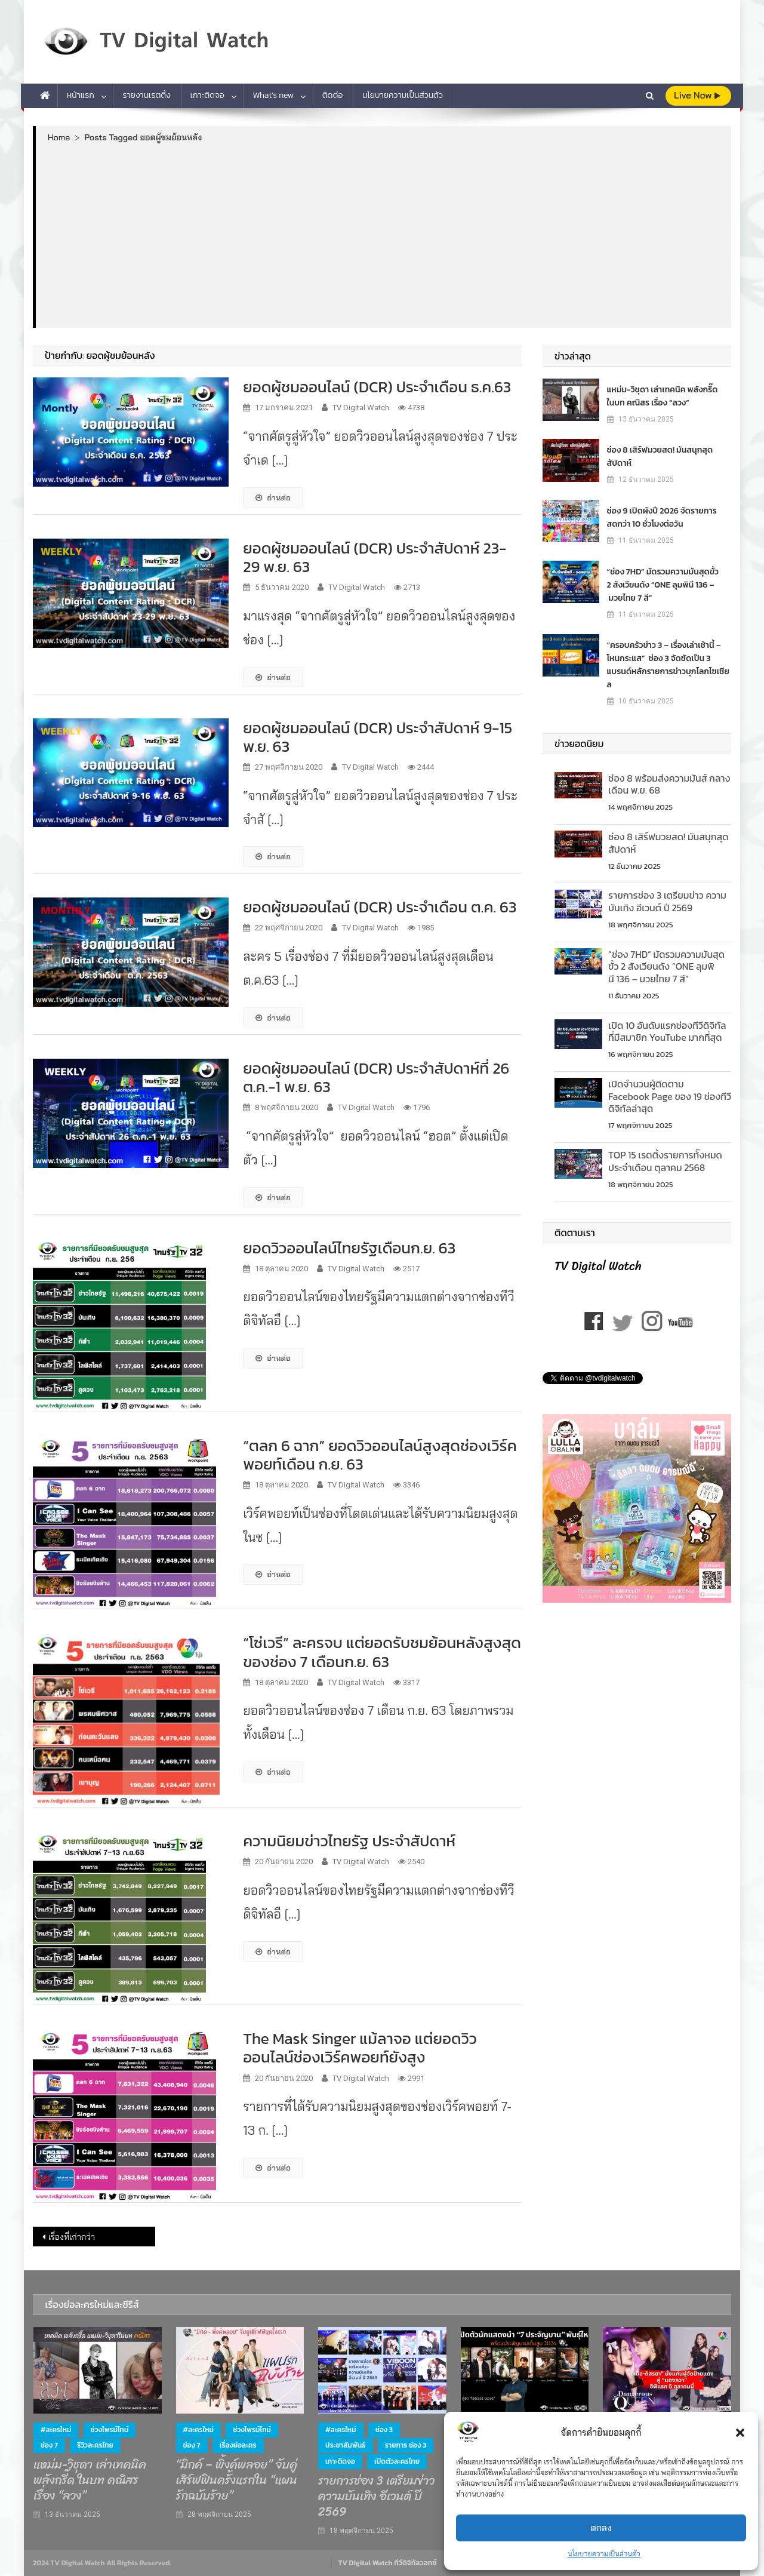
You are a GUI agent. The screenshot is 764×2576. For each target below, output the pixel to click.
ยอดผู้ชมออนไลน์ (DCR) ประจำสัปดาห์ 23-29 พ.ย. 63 (374, 557)
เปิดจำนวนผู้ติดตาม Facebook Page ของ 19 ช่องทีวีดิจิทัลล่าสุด (669, 1096)
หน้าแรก (80, 95)
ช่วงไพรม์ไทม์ (110, 2429)
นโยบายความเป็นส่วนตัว (604, 2553)
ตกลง (601, 2528)
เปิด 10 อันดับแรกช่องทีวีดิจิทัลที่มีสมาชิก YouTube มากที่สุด (667, 1031)
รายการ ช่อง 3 (405, 2445)
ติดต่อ (332, 95)
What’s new (273, 95)
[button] (740, 2433)
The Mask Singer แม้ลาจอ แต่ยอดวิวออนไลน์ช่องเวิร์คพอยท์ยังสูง (359, 2047)
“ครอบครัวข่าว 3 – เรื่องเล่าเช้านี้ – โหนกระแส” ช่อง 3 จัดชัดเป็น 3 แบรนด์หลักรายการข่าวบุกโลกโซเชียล (668, 665)
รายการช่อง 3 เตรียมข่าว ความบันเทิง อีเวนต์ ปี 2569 (667, 901)
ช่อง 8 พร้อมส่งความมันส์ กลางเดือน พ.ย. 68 (669, 784)
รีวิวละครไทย (95, 2445)
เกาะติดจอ (207, 95)
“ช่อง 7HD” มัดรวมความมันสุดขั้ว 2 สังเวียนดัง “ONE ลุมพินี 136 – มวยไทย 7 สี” (663, 584)
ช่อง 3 (384, 2429)
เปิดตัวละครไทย (397, 2461)
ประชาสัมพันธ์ (345, 2445)
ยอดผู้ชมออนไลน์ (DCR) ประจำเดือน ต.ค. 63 (379, 906)
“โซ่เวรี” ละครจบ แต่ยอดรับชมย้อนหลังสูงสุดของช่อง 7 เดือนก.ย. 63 (382, 1652)
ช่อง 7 (49, 2445)
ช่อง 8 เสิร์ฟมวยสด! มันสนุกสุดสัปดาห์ (660, 456)
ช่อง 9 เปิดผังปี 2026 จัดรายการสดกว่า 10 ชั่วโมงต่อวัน (662, 517)
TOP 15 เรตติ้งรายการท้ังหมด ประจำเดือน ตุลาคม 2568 (665, 1161)
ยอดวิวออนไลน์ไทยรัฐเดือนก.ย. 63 (349, 1247)
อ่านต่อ (273, 497)
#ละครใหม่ (56, 2429)
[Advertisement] (383, 234)
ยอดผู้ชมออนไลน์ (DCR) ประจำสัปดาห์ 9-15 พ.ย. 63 (377, 737)
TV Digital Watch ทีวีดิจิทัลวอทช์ (387, 2562)
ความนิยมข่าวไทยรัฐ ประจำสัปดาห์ (349, 1840)
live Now (697, 95)
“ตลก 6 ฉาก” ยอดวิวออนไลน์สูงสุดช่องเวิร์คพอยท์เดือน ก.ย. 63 (379, 1454)
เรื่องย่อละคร (238, 2445)
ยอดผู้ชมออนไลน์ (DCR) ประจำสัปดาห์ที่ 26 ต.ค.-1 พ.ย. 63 (376, 1077)
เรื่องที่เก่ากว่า (71, 2236)
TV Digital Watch (360, 407)
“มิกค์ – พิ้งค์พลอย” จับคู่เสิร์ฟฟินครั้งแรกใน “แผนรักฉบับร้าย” (237, 2480)
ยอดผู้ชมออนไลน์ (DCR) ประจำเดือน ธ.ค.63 (377, 386)
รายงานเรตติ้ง (146, 95)
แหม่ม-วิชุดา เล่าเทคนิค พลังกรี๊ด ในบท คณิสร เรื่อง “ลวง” (662, 396)
